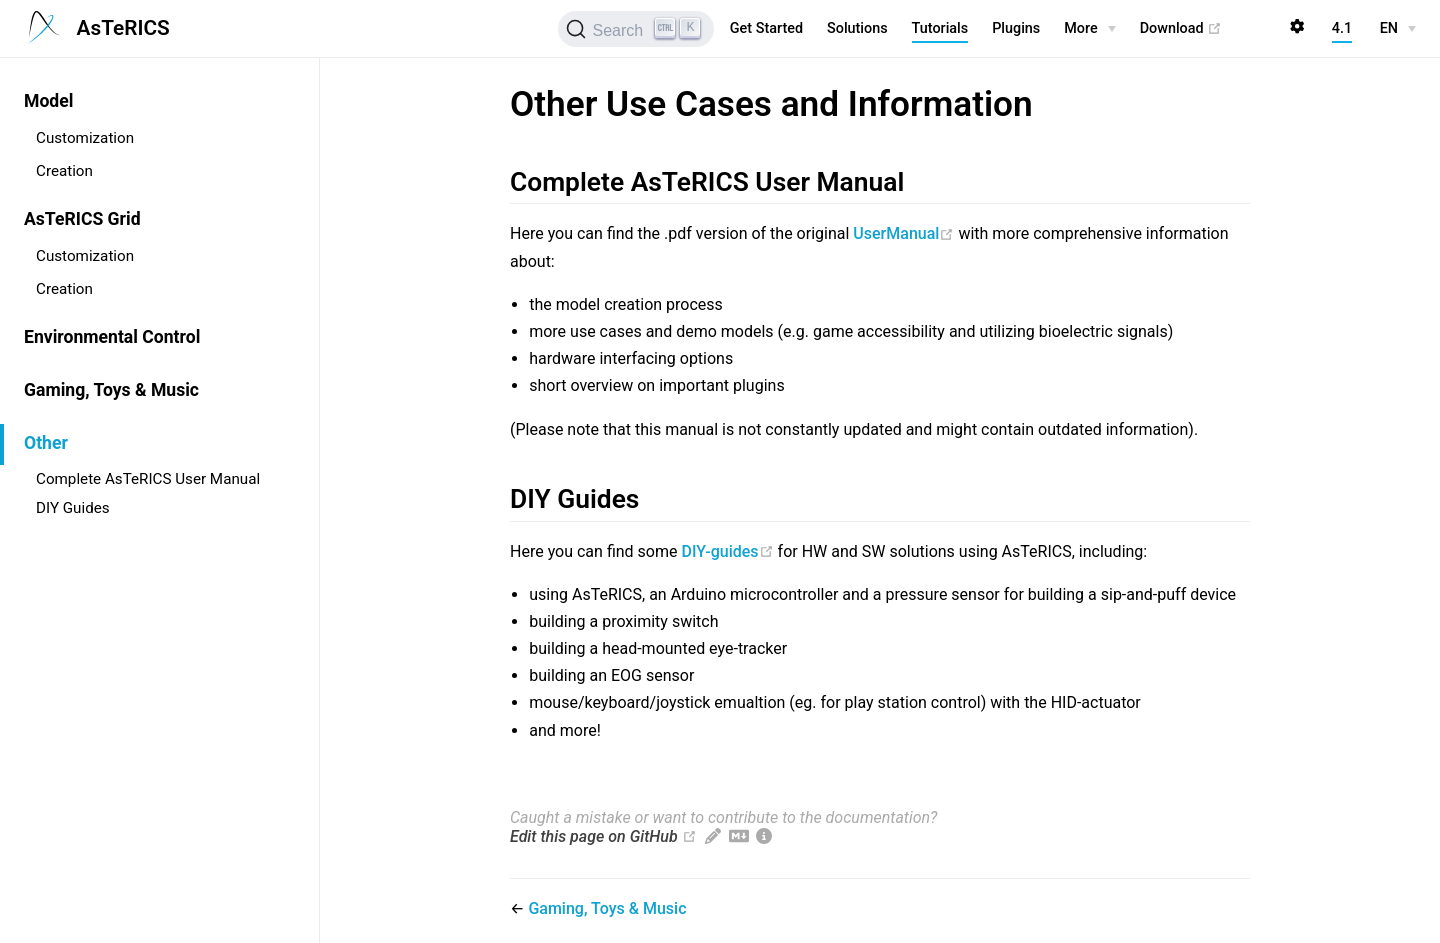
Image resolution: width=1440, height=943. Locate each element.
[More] (1089, 29)
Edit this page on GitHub (594, 836)
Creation (64, 171)
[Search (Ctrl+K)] (635, 29)
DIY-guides (729, 551)
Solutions (857, 28)
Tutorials (940, 28)
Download (1181, 29)
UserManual (905, 233)
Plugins (1016, 28)
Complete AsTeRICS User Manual (148, 479)
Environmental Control (112, 337)
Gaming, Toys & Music (111, 390)
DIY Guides (73, 508)
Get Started (766, 28)
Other (46, 443)
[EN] (1398, 29)
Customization (85, 138)
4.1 (1342, 28)
